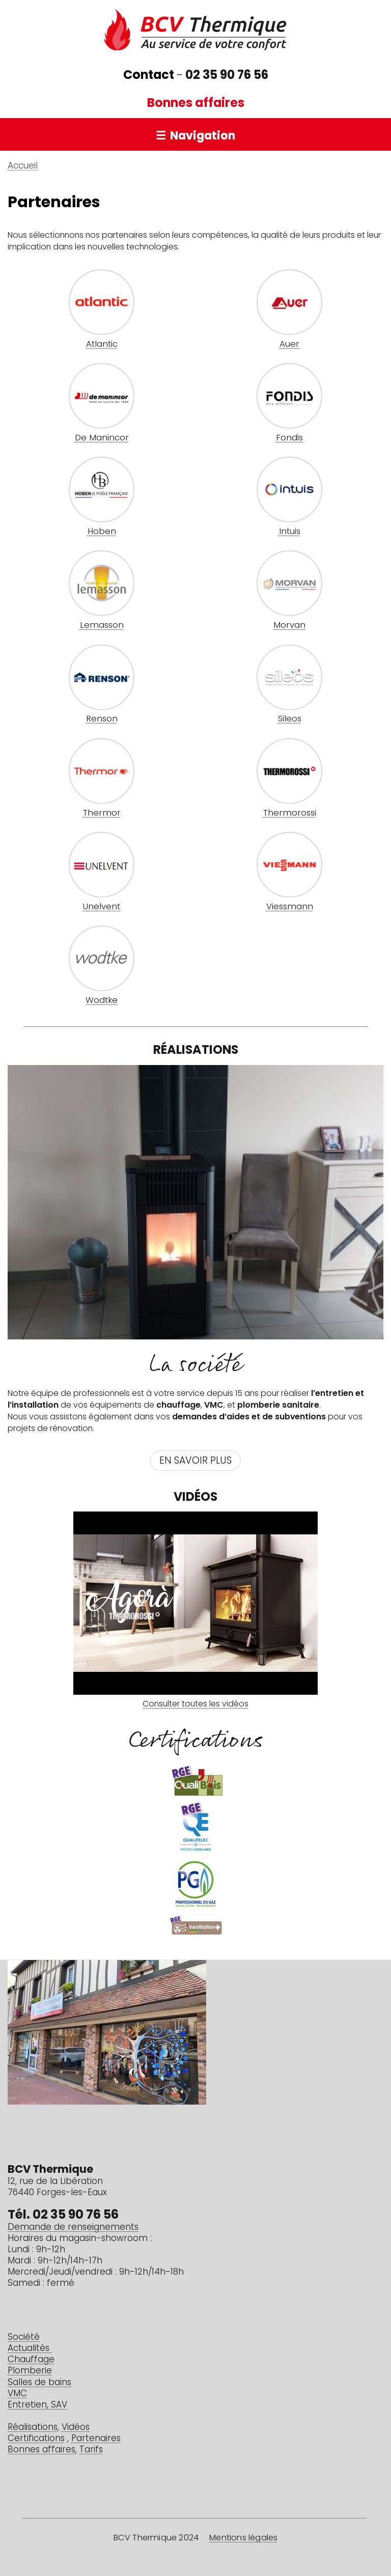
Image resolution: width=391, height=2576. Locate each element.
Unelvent (101, 907)
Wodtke (102, 1001)
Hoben (102, 532)
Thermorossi (289, 813)
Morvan (289, 626)
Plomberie (30, 2371)
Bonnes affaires (195, 104)
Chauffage (31, 2360)
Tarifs (91, 2450)
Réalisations (33, 2427)
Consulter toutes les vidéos (195, 1704)
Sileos (289, 719)
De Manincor (102, 438)
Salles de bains (39, 2382)
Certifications (36, 2438)
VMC (17, 2394)
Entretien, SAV (37, 2405)
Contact (148, 76)
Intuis (289, 532)
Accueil (23, 166)
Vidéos (76, 2427)
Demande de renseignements (73, 2227)
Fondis (289, 438)
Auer (289, 345)
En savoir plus (195, 1461)
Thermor (102, 813)
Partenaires (96, 2438)
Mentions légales (243, 2538)
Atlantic (102, 345)
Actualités (30, 2348)
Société (24, 2337)
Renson (102, 719)
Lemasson (102, 626)
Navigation (202, 137)
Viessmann (289, 907)
